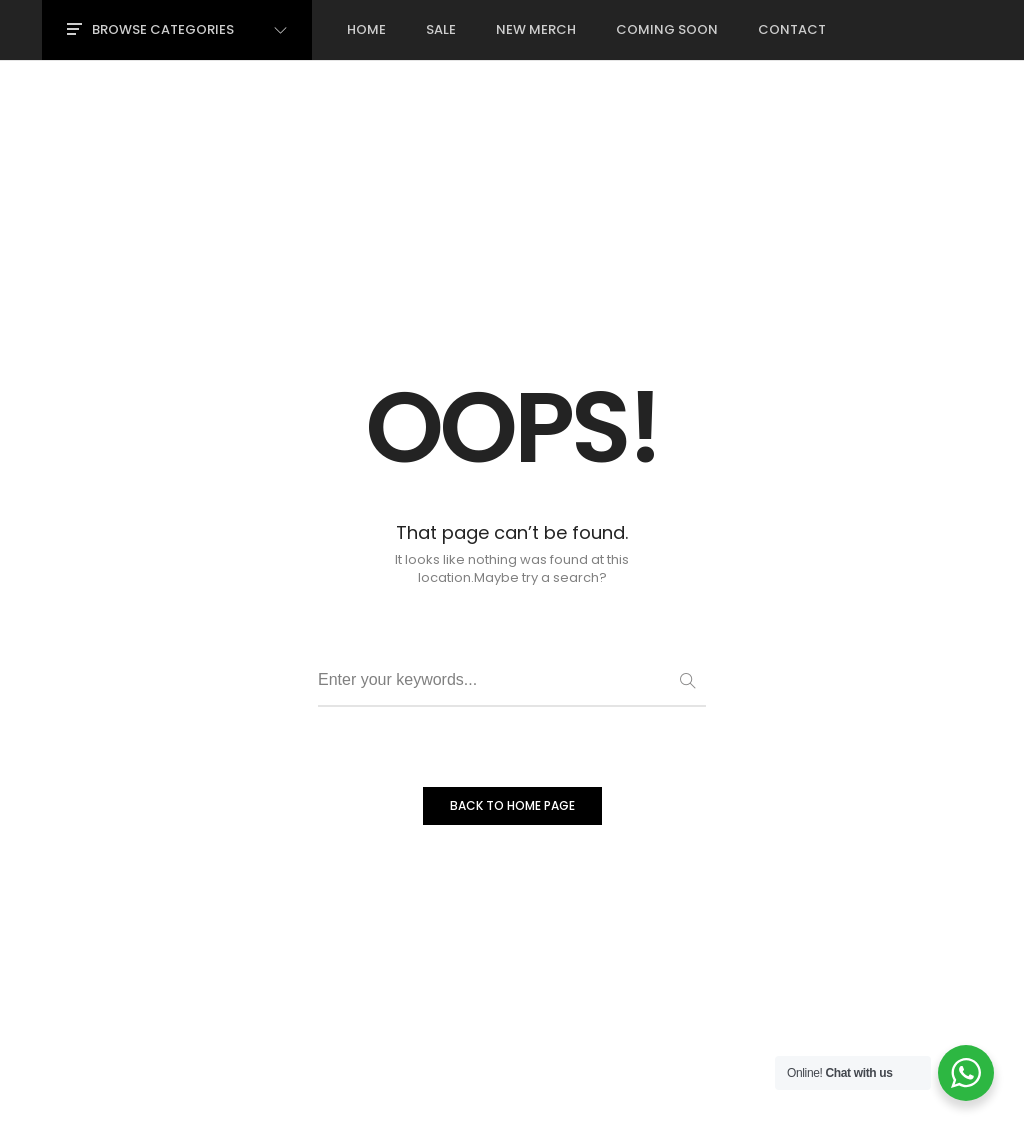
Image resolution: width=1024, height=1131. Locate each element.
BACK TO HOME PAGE (512, 805)
